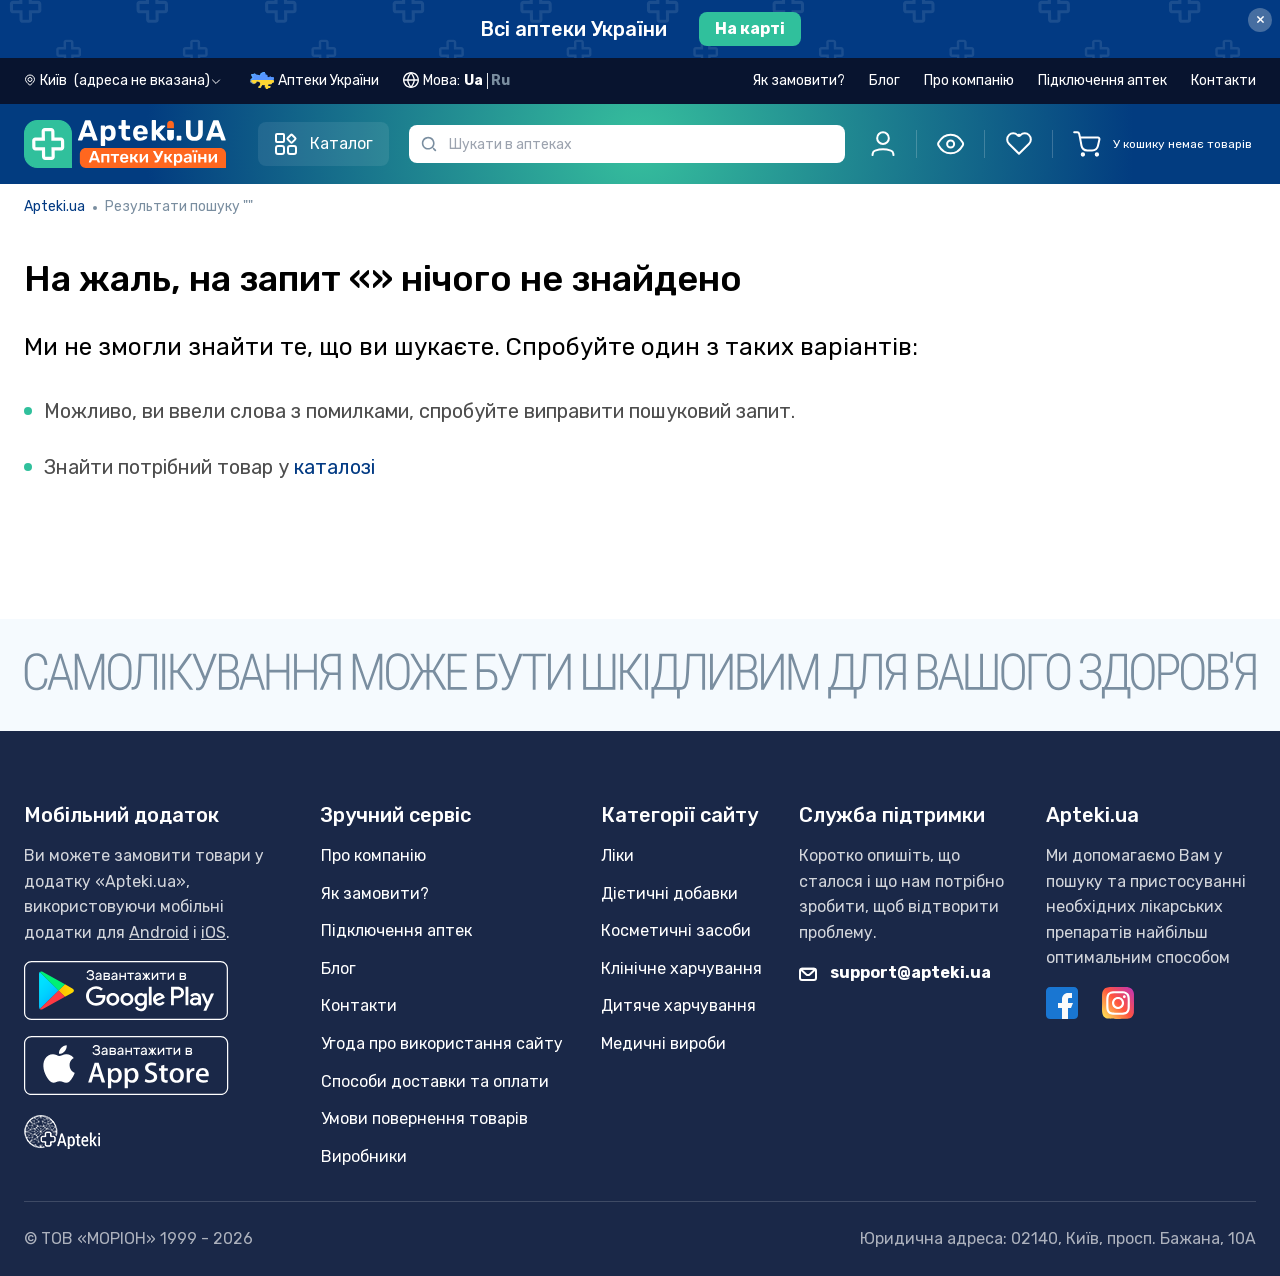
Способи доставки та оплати (435, 1081)
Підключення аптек (1102, 80)
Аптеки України (328, 80)
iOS (213, 932)
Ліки (617, 855)
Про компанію (969, 80)
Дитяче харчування (678, 1005)
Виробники (364, 1156)
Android (159, 932)
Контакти (1223, 80)
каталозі (334, 467)
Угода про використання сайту (442, 1043)
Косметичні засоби (676, 930)
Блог (884, 80)
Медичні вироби (663, 1043)
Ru (500, 80)
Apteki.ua (54, 206)
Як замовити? (798, 80)
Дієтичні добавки (669, 893)
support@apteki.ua (895, 972)
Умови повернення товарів (424, 1118)
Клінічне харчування (681, 968)
